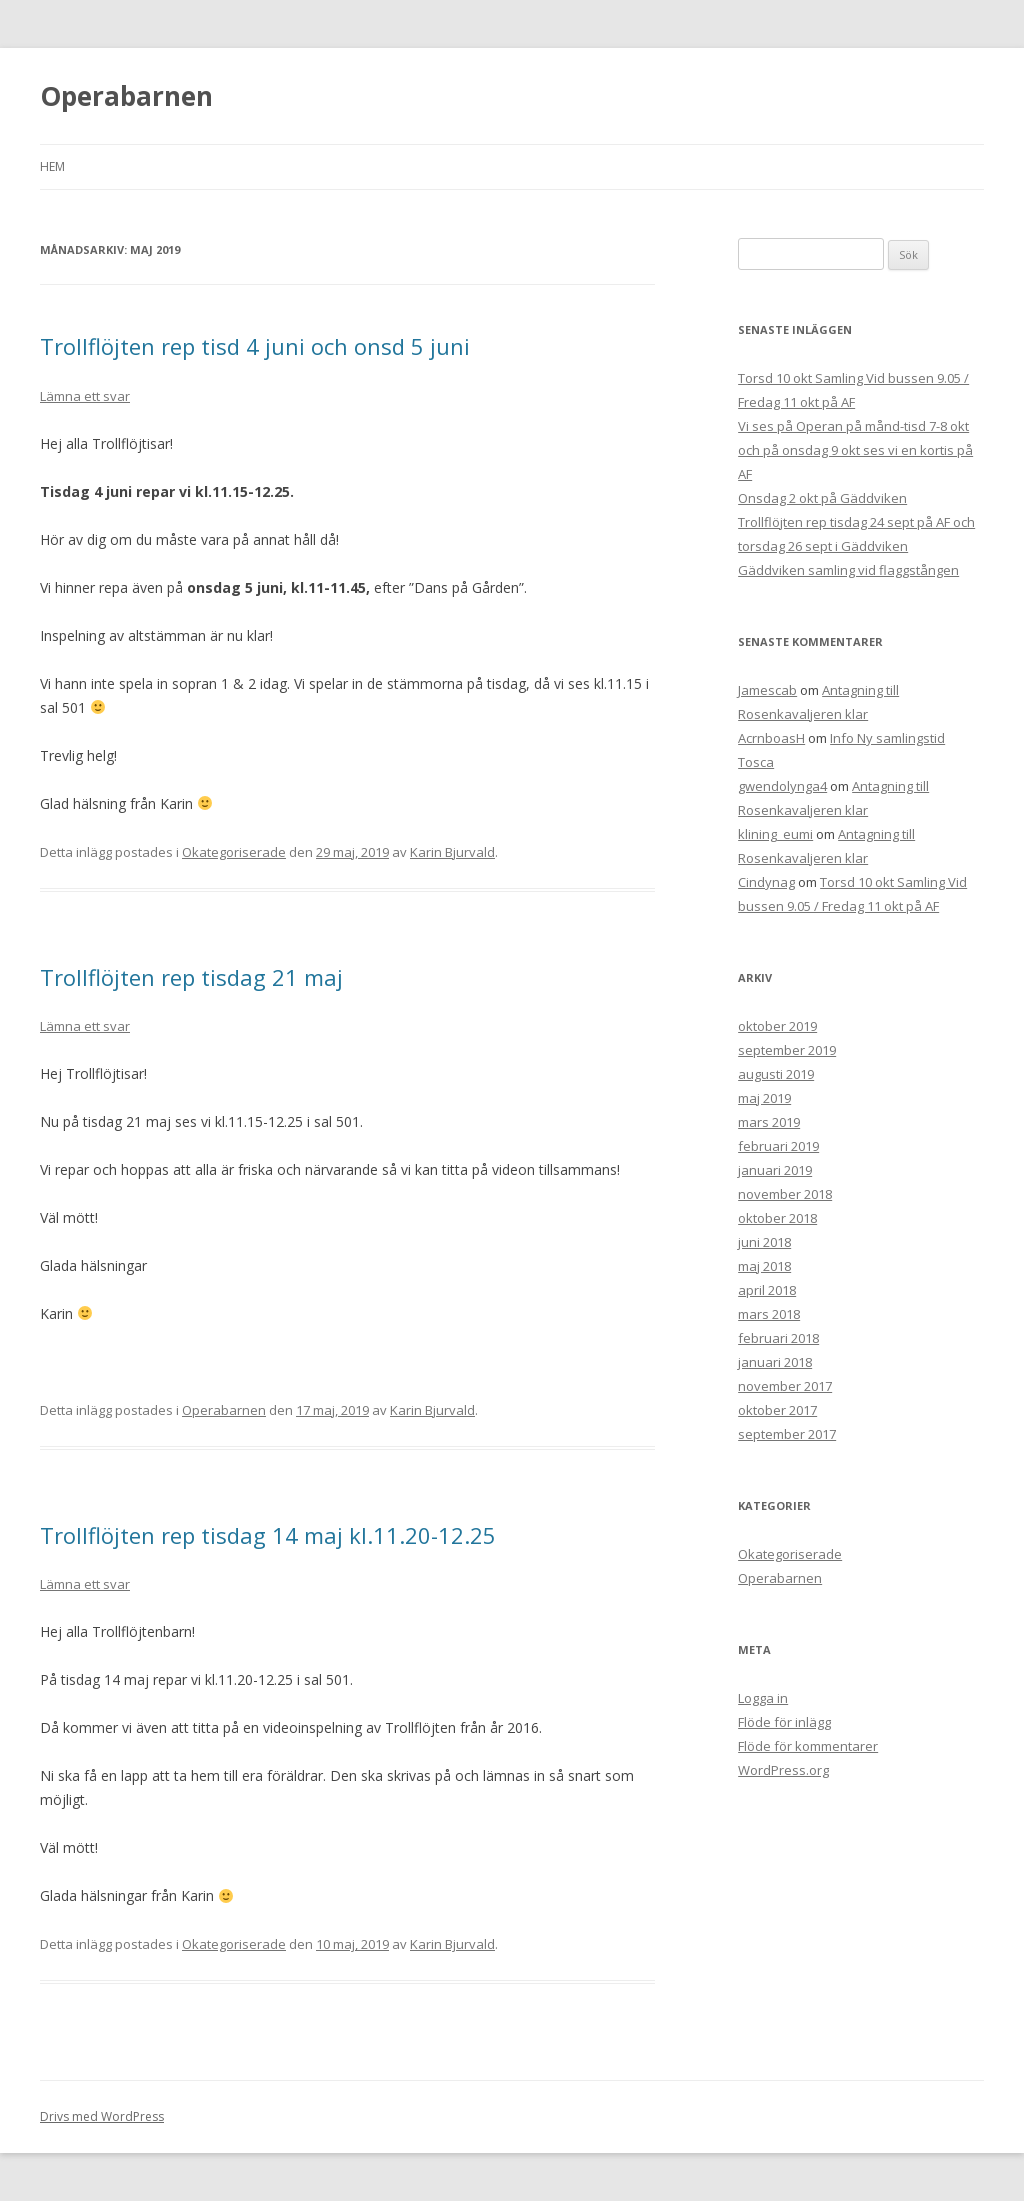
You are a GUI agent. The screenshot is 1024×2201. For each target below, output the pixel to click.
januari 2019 (775, 1170)
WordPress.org (783, 1770)
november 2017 (785, 1386)
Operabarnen (126, 96)
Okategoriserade (234, 852)
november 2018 (785, 1194)
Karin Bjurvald (452, 852)
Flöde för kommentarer (808, 1746)
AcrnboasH (771, 738)
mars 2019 (769, 1122)
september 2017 (787, 1434)
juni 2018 (764, 1242)
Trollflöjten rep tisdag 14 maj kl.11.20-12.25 (268, 1535)
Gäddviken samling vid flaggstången (848, 570)
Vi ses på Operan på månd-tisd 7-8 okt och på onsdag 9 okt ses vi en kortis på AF (855, 450)
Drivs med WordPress (102, 2116)
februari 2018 (778, 1338)
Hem (52, 166)
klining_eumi (775, 834)
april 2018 (767, 1290)
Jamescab (767, 690)
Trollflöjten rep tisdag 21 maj (191, 977)
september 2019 (787, 1050)
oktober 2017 (777, 1410)
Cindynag (766, 882)
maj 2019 (764, 1098)
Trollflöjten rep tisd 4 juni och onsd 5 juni (255, 346)
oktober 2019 (777, 1026)
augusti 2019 (776, 1074)
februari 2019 (778, 1146)
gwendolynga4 (782, 786)
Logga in (763, 1698)
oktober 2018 (777, 1218)
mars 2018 (769, 1314)
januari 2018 (775, 1362)
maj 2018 (764, 1266)
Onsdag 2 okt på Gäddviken (822, 498)
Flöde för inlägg (784, 1722)
